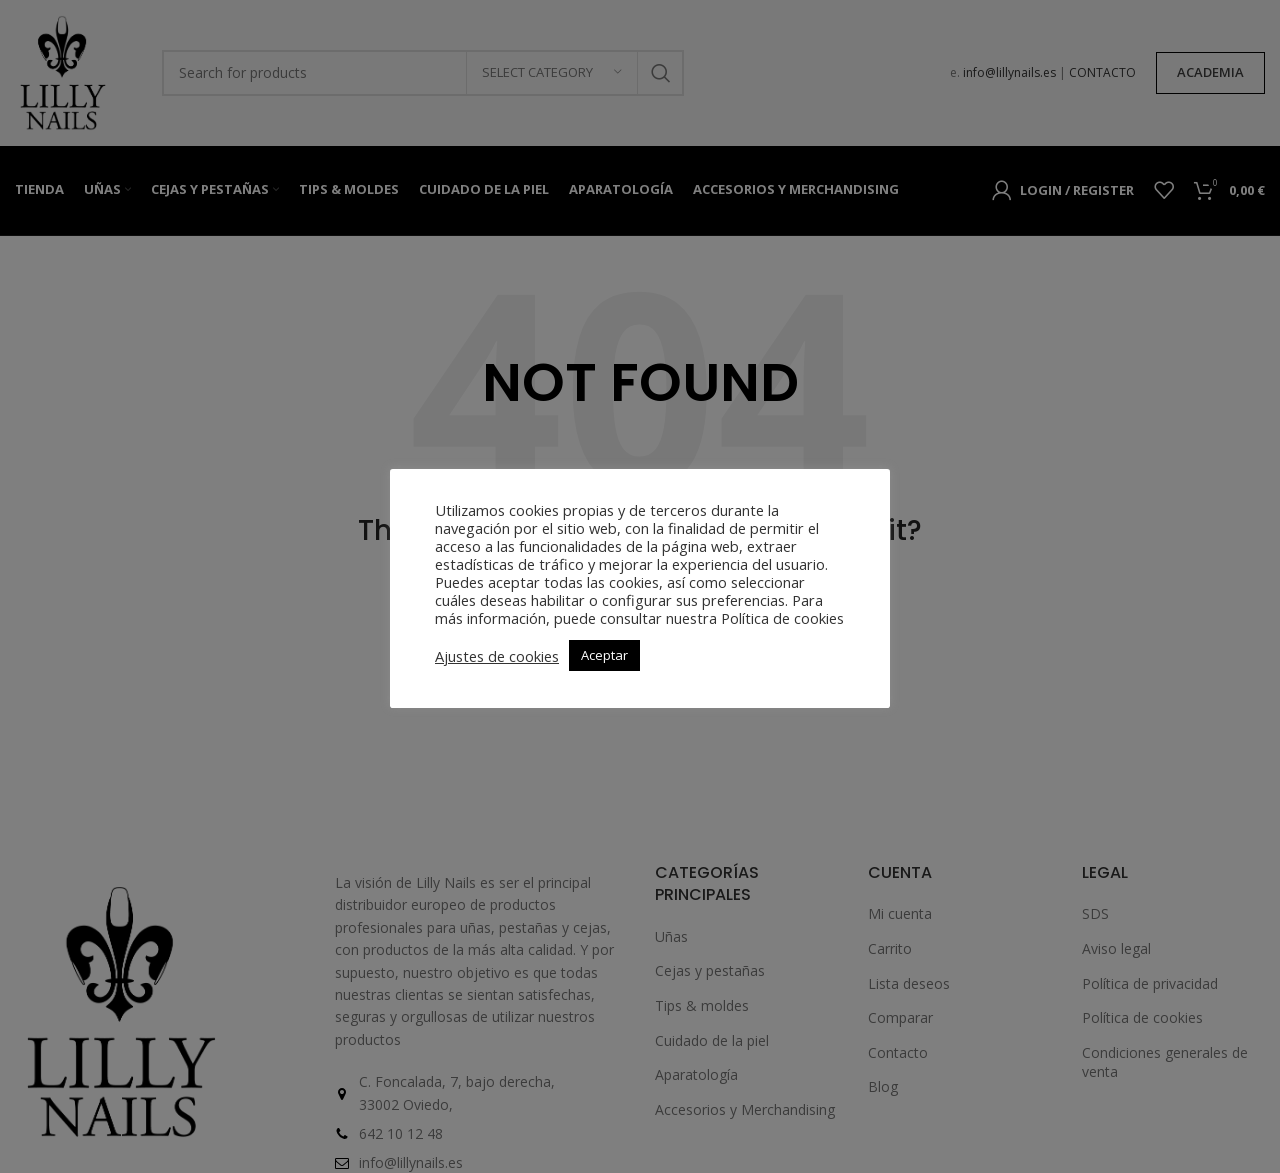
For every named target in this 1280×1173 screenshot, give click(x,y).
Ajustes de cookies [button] (497, 656)
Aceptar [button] (604, 655)
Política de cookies (782, 618)
